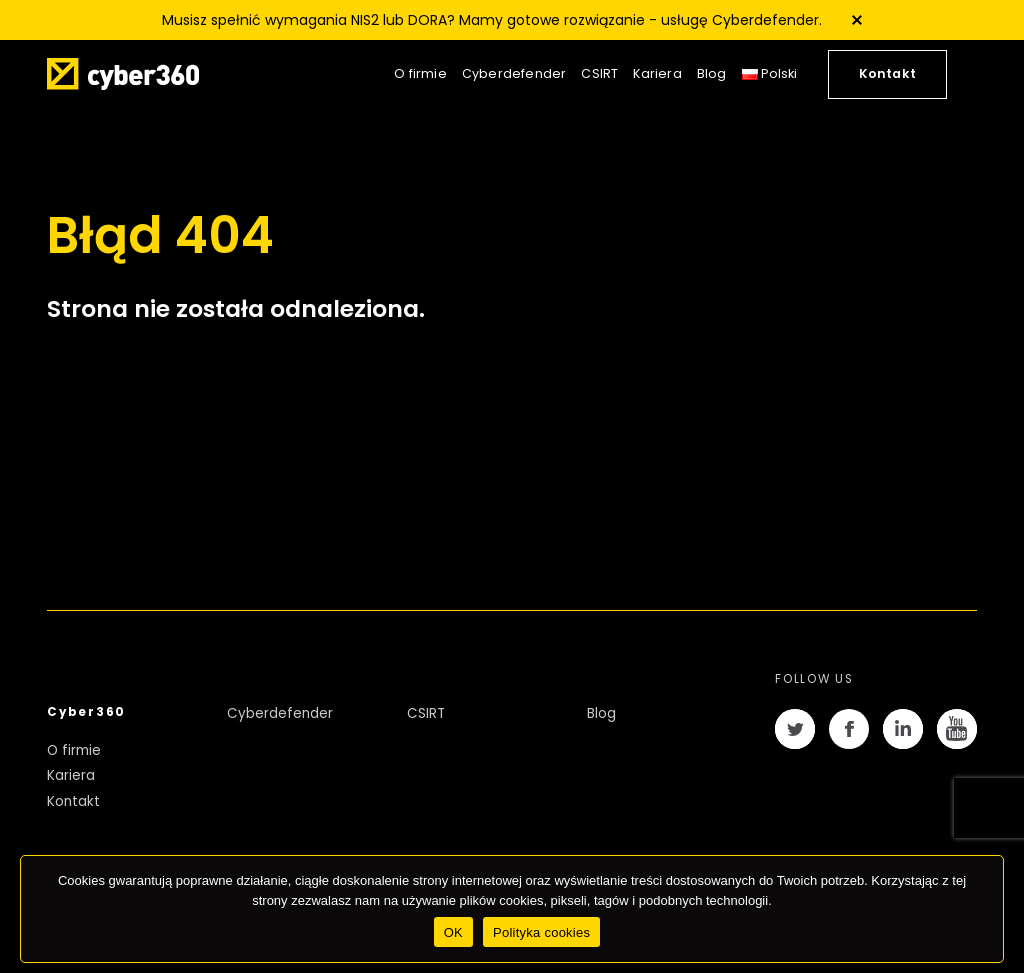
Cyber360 (86, 712)
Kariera (657, 74)
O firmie (420, 74)
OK (453, 932)
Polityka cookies (541, 932)
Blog (712, 74)
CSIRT (599, 74)
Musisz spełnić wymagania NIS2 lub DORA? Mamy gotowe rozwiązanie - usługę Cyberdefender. (492, 20)
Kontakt (887, 73)
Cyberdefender (514, 74)
